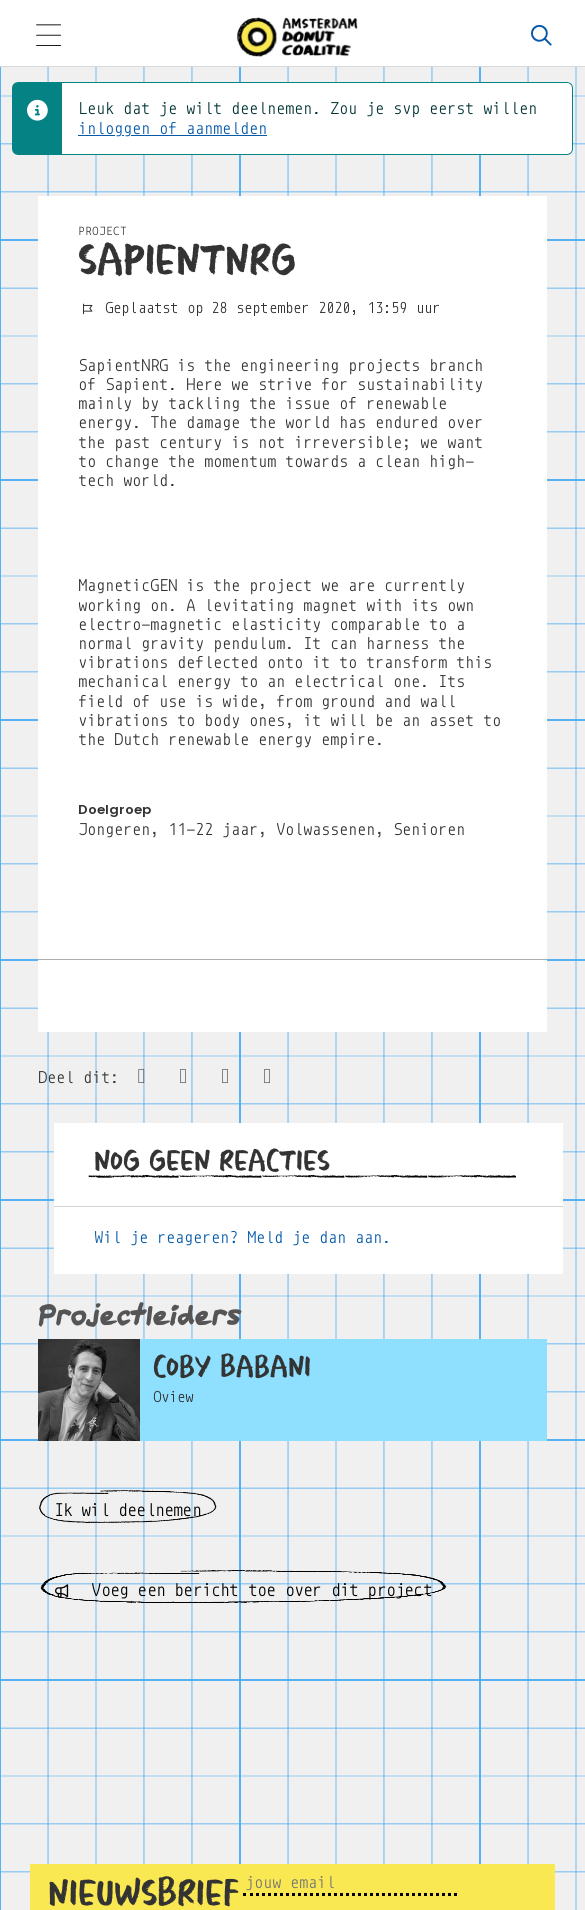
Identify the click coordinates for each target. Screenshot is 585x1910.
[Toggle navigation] (48, 37)
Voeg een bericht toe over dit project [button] (243, 1590)
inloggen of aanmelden (172, 128)
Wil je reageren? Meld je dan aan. (242, 1237)
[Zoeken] (542, 37)
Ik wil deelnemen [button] (127, 1510)
